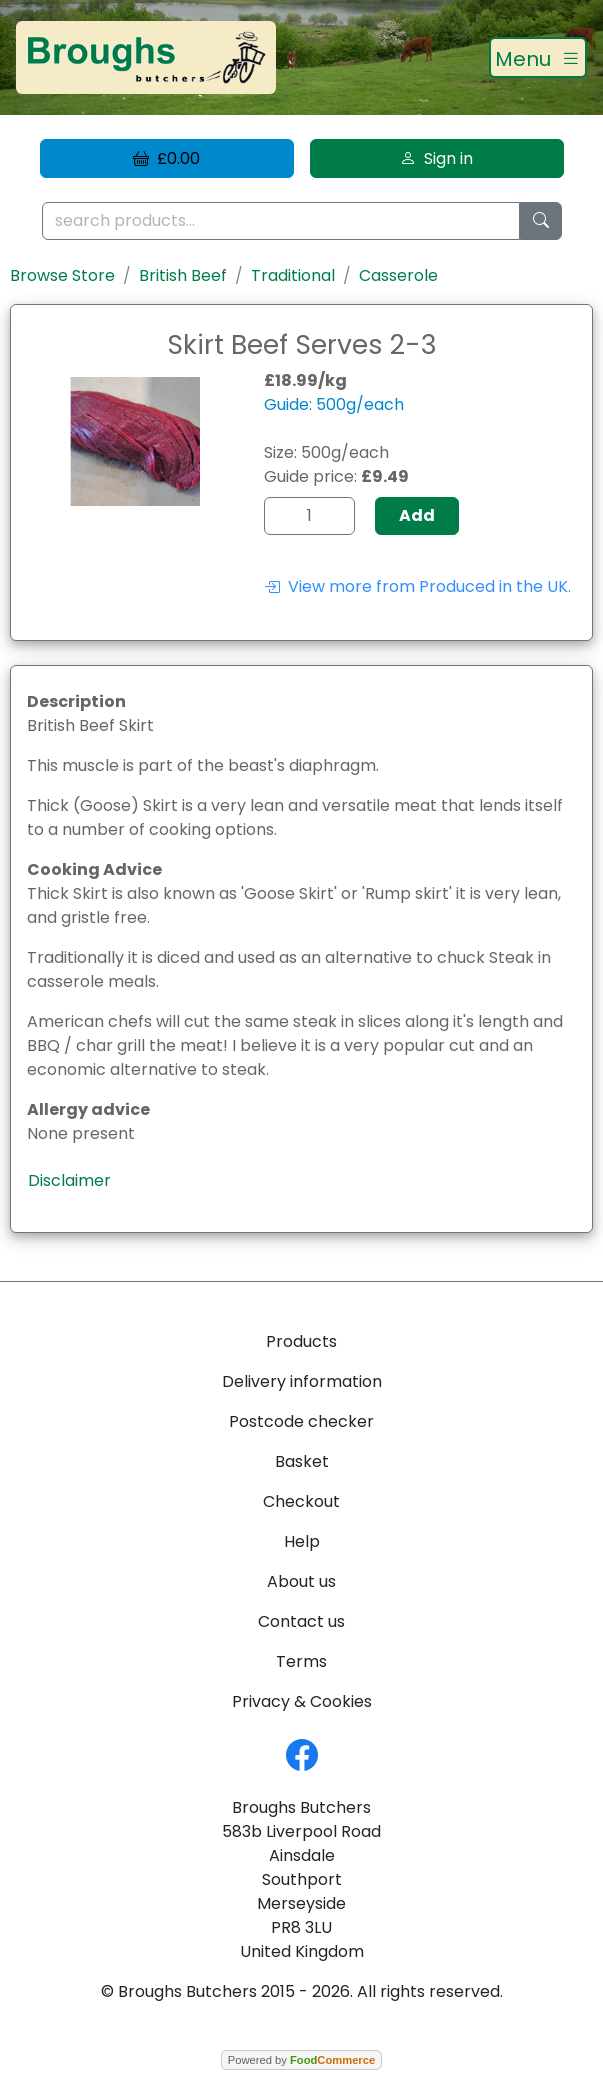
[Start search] (541, 221)
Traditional (293, 275)
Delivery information (302, 1381)
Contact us (301, 1621)
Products (301, 1341)
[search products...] (281, 221)
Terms (301, 1661)
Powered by (301, 2060)
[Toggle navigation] (538, 58)
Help (302, 1541)
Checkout (301, 1501)
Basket (302, 1461)
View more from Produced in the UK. (417, 586)
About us (301, 1581)
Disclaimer (69, 1180)
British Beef (183, 275)
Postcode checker (301, 1421)
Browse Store (62, 275)
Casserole (398, 275)
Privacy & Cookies (302, 1701)
